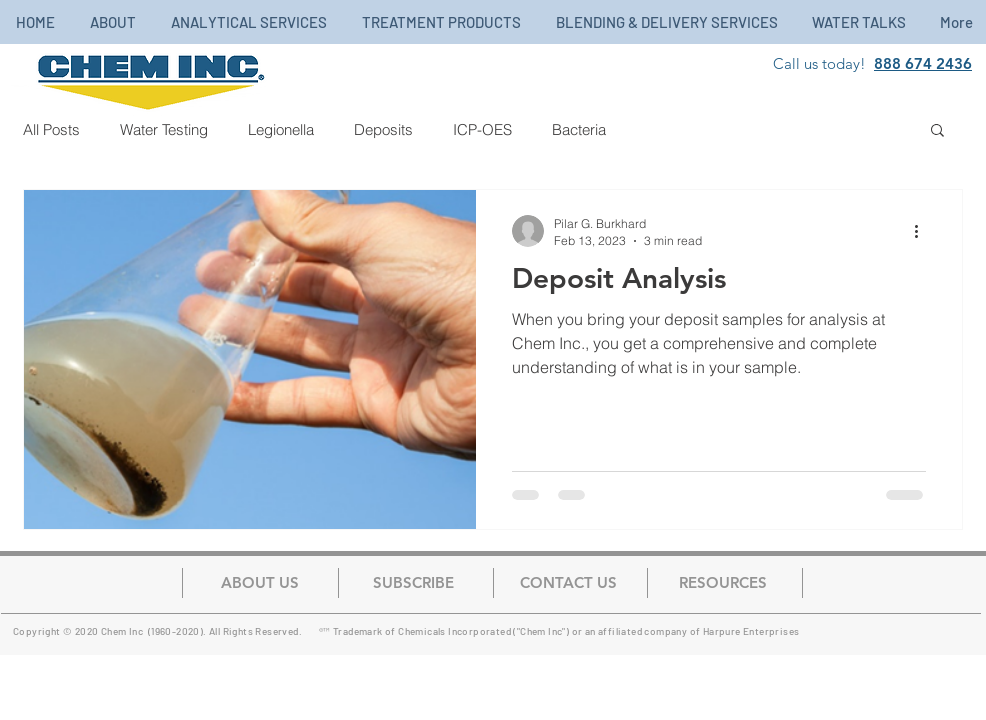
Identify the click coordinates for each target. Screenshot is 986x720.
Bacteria (579, 129)
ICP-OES (482, 129)
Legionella (281, 129)
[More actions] (923, 231)
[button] (937, 131)
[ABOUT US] (259, 583)
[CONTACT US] (568, 583)
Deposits (383, 129)
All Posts (51, 129)
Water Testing (164, 129)
